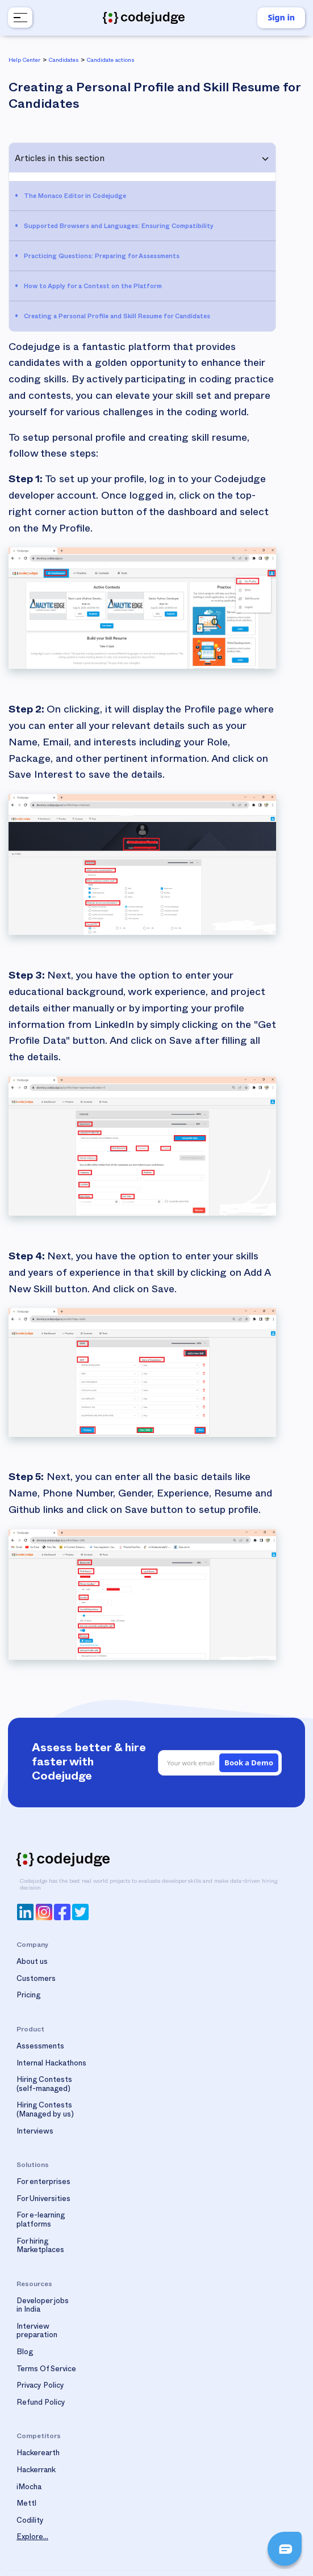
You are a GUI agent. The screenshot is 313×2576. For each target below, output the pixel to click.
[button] (19, 17)
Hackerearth (38, 2454)
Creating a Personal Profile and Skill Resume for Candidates (117, 317)
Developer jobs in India (42, 2306)
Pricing (28, 1996)
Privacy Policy (40, 2386)
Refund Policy (40, 2403)
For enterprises (43, 2183)
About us (32, 1962)
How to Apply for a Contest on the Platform (93, 287)
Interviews (34, 2132)
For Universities (43, 2200)
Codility (30, 2521)
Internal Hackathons (51, 2064)
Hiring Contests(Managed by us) (45, 2111)
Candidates (63, 61)
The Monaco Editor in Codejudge (75, 197)
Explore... (32, 2538)
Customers (36, 1979)
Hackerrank (36, 2471)
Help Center (24, 61)
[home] (143, 18)
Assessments (40, 2047)
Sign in (281, 17)
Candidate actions (110, 61)
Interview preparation (36, 2332)
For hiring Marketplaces (40, 2247)
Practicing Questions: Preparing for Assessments (102, 257)
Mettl (26, 2504)
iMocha (28, 2488)
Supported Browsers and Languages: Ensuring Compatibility (119, 227)
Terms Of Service (46, 2370)
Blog (24, 2353)
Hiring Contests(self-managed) (44, 2085)
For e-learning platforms (40, 2221)
